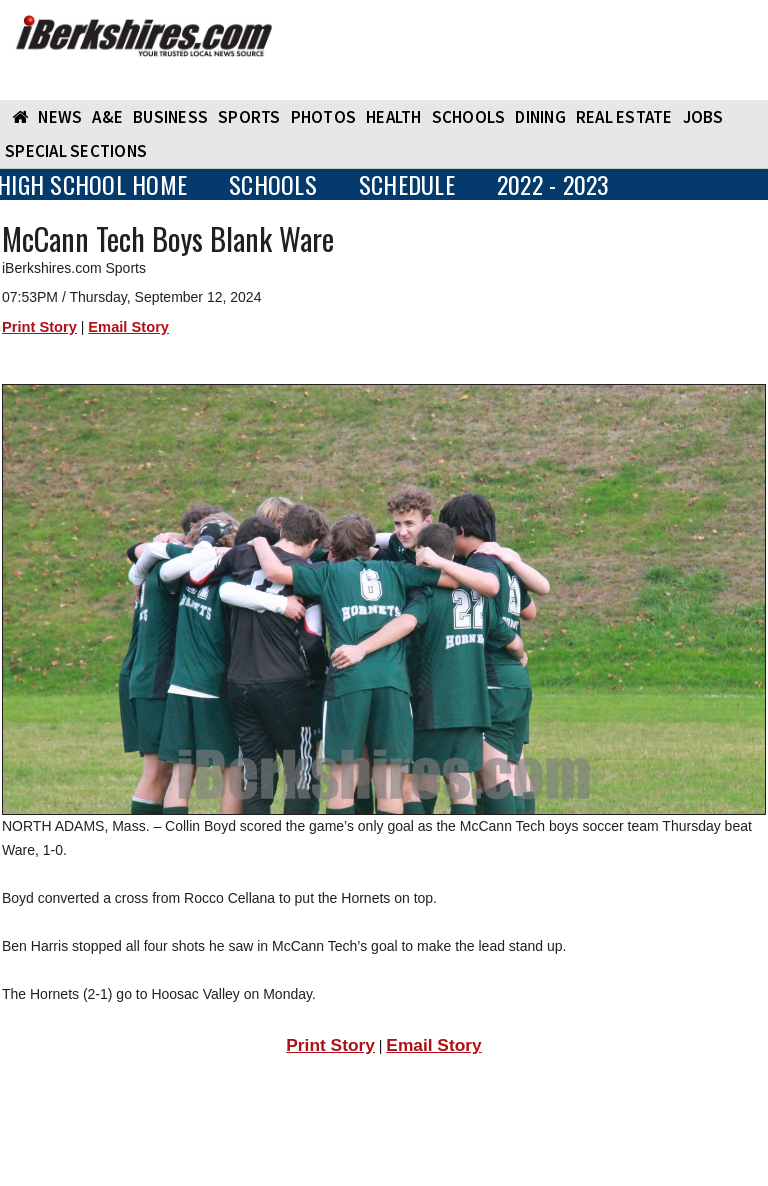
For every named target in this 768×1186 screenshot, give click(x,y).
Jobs (703, 117)
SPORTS (249, 117)
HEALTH (394, 117)
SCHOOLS (469, 117)
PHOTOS (324, 117)
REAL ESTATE (624, 117)
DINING (540, 117)
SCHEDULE (407, 184)
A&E (107, 117)
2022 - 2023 (553, 184)
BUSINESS (170, 117)
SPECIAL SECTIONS (76, 151)
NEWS (60, 117)
